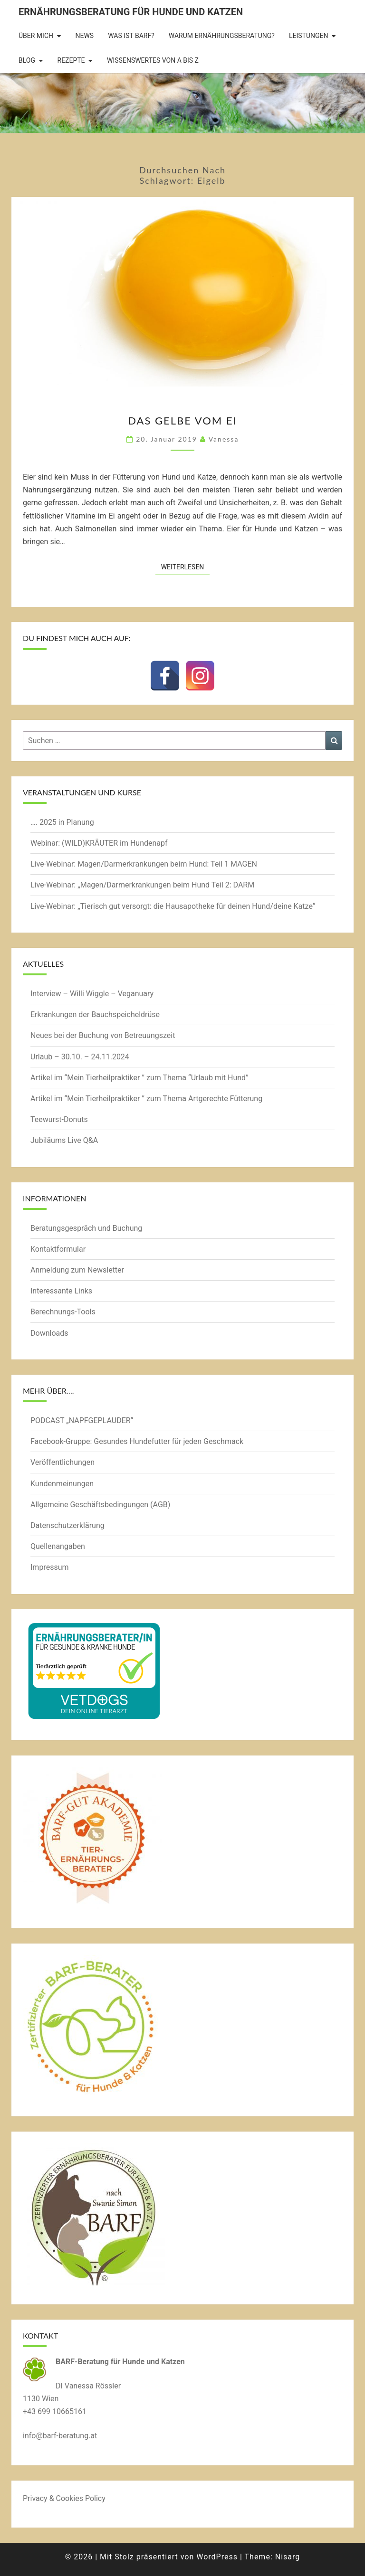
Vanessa (224, 439)
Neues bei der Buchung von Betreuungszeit (102, 1035)
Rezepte (71, 60)
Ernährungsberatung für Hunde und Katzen (131, 12)
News (85, 35)
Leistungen (308, 35)
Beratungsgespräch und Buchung (86, 1228)
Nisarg (287, 2556)
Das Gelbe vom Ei (182, 420)
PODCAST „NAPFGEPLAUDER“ (81, 1420)
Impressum (49, 1567)
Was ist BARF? (131, 35)
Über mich (36, 35)
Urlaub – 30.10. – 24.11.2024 (79, 1056)
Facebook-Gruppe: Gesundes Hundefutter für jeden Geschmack (136, 1441)
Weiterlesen (185, 566)
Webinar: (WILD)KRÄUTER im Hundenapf (99, 843)
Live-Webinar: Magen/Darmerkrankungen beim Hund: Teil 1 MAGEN (143, 863)
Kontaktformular (58, 1249)
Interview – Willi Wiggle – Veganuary (92, 993)
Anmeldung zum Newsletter (77, 1269)
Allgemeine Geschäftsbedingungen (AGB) (100, 1504)
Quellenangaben (57, 1546)
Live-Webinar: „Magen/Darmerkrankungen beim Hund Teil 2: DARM (142, 884)
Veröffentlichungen (62, 1462)
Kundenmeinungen (62, 1483)
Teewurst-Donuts (59, 1119)
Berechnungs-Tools (63, 1311)
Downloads (49, 1333)
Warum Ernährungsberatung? (222, 35)
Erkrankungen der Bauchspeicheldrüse (95, 1014)
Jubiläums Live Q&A (64, 1140)
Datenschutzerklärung (67, 1525)
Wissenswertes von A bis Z (153, 60)
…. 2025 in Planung (62, 822)
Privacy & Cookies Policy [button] (64, 2498)
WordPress (217, 2556)
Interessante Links (61, 1290)
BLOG (27, 60)
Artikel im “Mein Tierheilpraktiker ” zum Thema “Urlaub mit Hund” (139, 1077)
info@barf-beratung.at (60, 2435)
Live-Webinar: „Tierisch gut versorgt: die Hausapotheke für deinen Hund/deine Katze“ (172, 906)
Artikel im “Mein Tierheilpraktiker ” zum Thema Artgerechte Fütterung (146, 1098)
